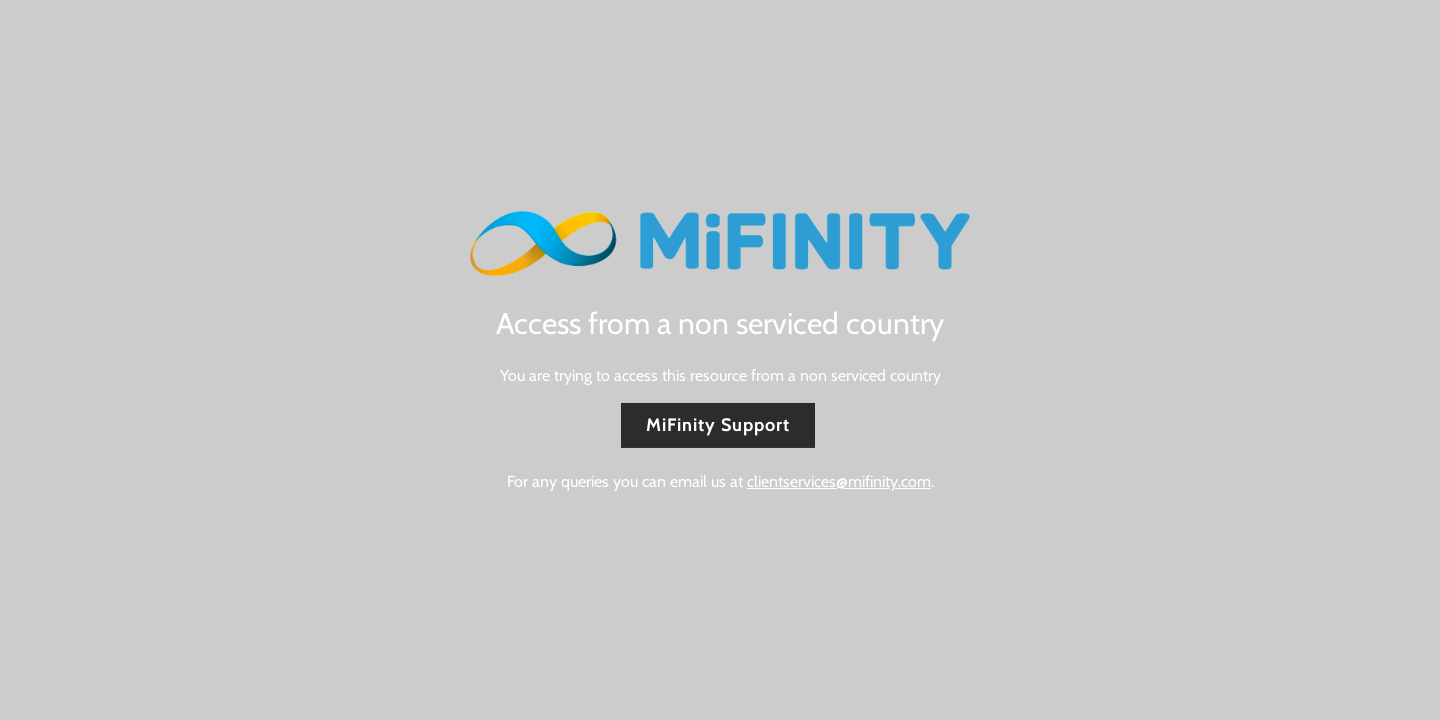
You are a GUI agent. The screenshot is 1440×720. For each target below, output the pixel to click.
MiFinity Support (718, 425)
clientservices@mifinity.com (839, 481)
